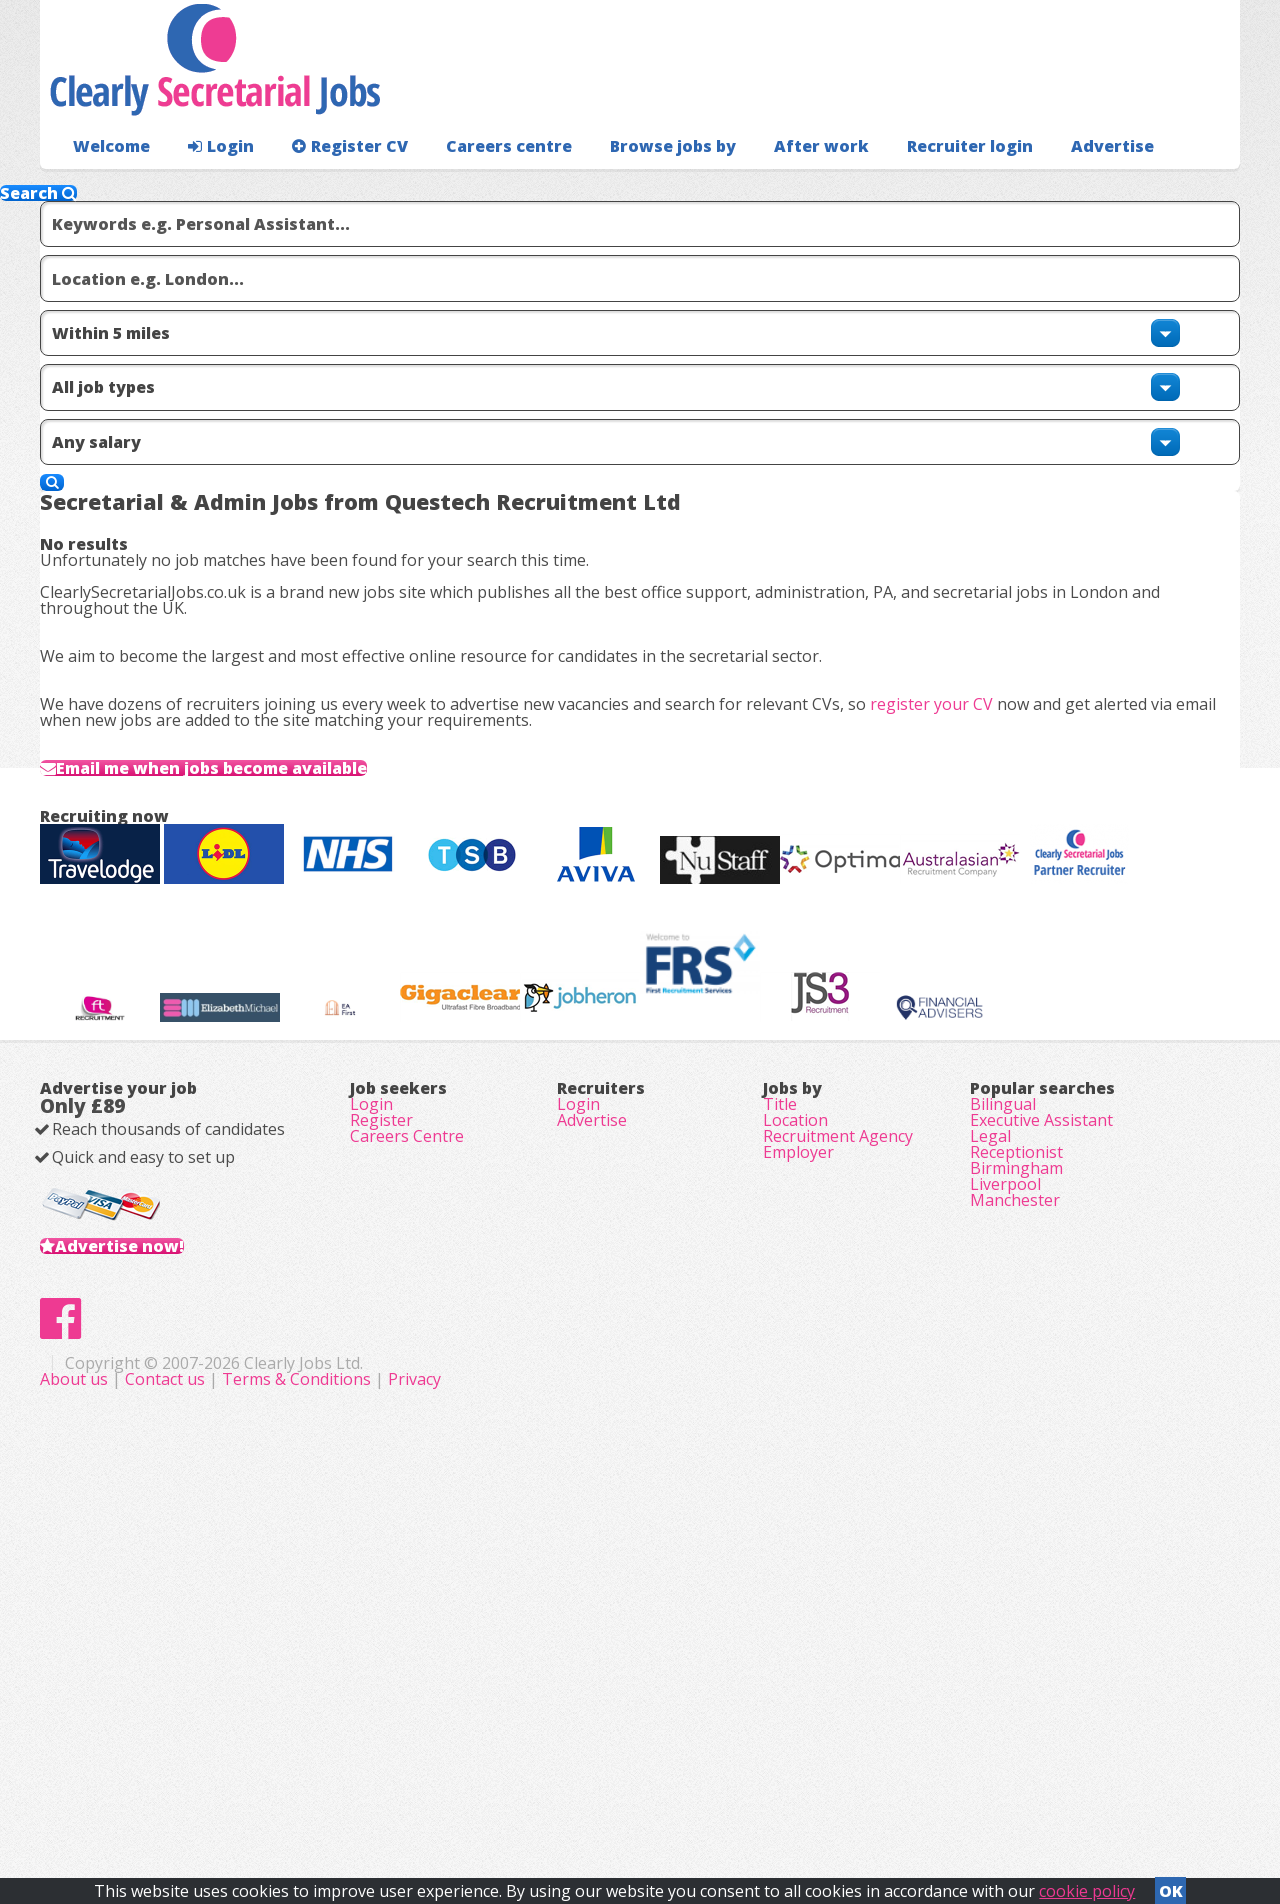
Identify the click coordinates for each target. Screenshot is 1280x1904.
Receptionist (1016, 1496)
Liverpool (1005, 1552)
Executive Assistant (1041, 1440)
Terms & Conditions (696, 1794)
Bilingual (1003, 1412)
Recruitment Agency (838, 1468)
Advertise (1021, 185)
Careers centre (477, 185)
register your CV (963, 719)
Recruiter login (1151, 185)
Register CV (329, 185)
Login (209, 185)
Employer (798, 1496)
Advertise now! (151, 1596)
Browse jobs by (629, 185)
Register (381, 1440)
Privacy (814, 1794)
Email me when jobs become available (265, 820)
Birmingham (1016, 1524)
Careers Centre (407, 1468)
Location (795, 1440)
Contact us (567, 1794)
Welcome (106, 185)
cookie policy (1087, 1885)
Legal (990, 1468)
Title (780, 1412)
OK (1171, 1885)
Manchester (1015, 1580)
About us (476, 1794)
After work (768, 185)
